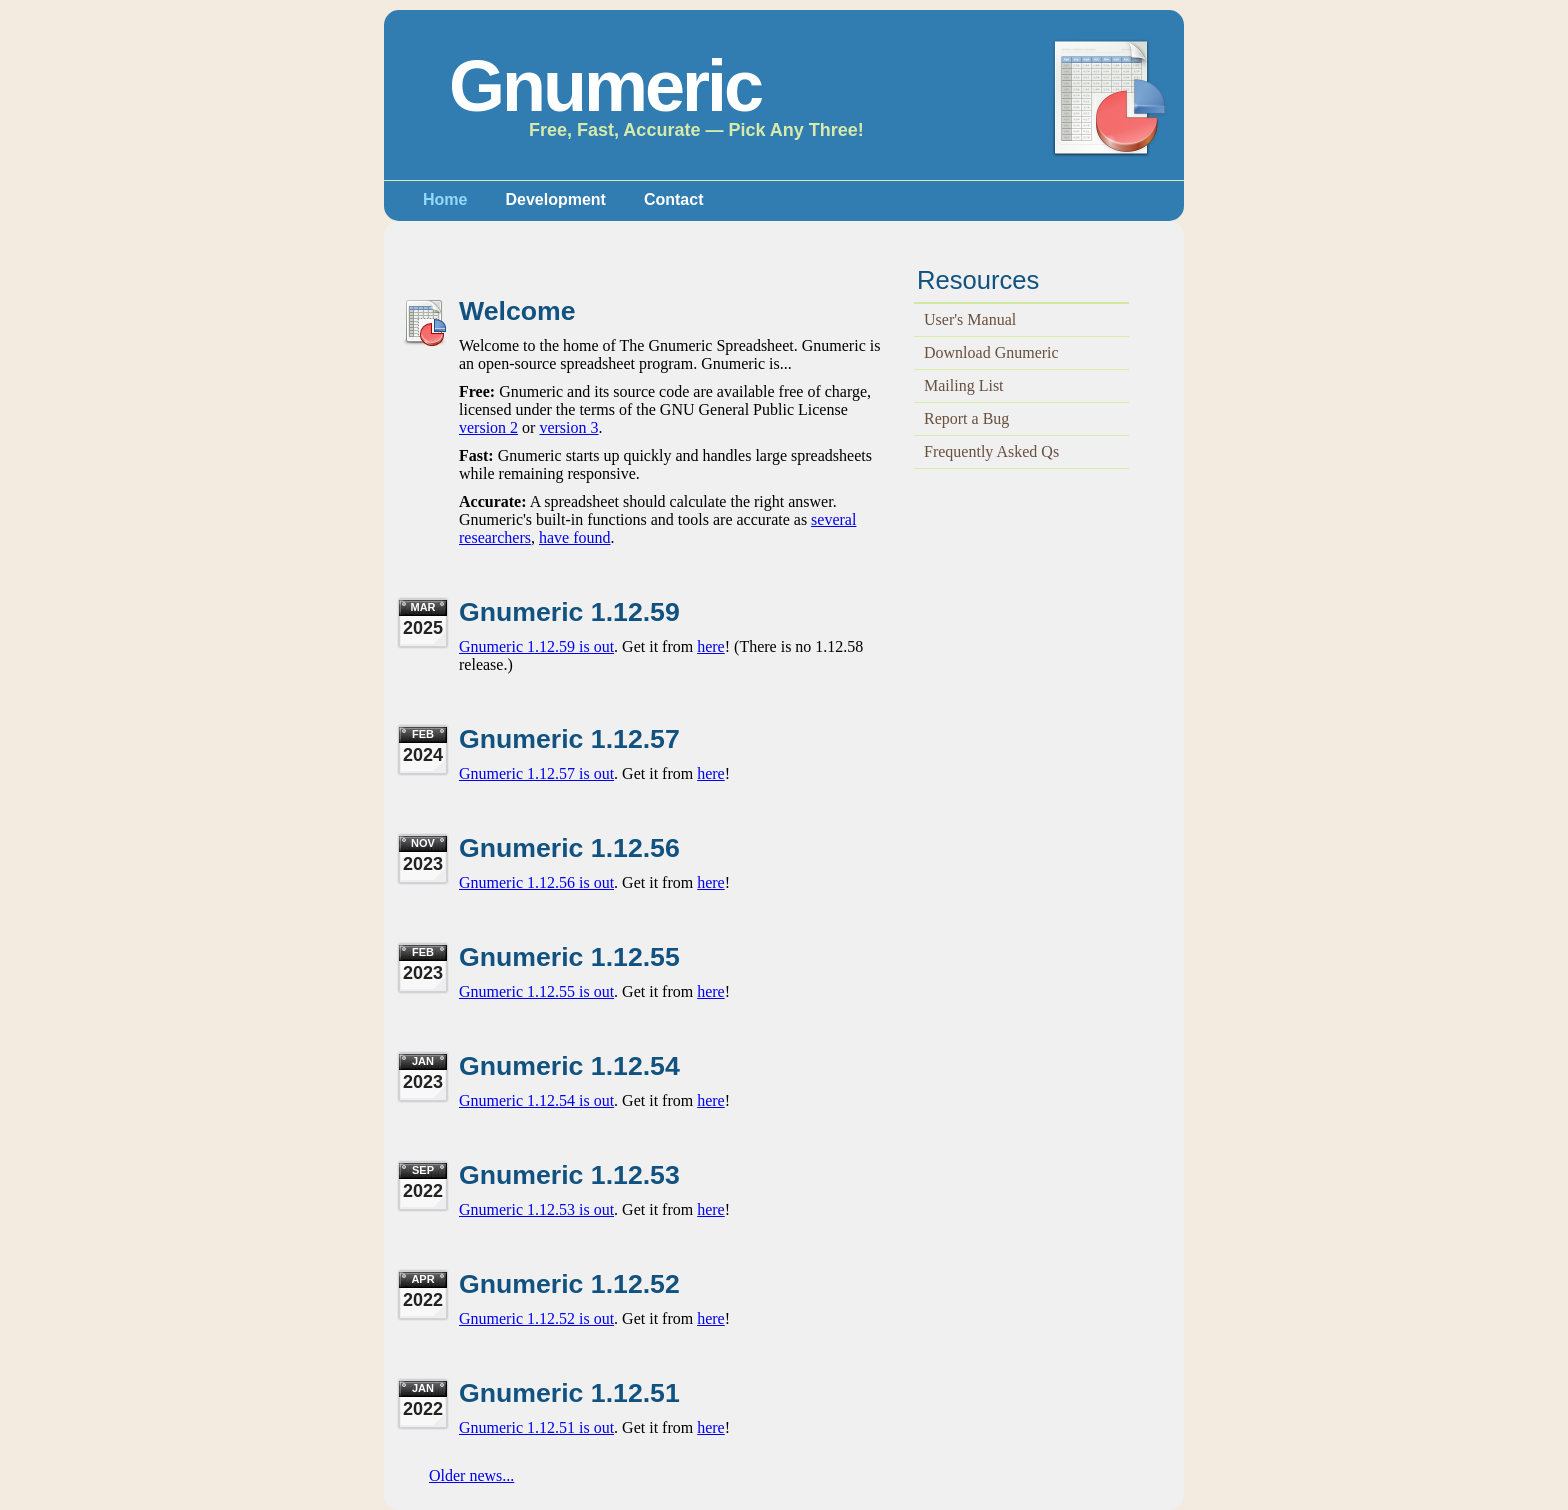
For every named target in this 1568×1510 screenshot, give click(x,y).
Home (445, 199)
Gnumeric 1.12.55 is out (536, 991)
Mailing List (964, 385)
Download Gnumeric (991, 352)
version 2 (488, 427)
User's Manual (970, 319)
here (711, 646)
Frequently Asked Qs (991, 451)
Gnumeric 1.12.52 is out (536, 1318)
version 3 (568, 427)
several (833, 519)
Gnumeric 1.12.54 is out (536, 1100)
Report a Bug (966, 418)
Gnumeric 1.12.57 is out (536, 773)
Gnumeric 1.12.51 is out (536, 1427)
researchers (495, 537)
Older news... (471, 1475)
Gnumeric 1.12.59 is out (536, 646)
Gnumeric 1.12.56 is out (536, 882)
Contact (674, 199)
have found (575, 537)
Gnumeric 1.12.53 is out (536, 1209)
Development (555, 199)
